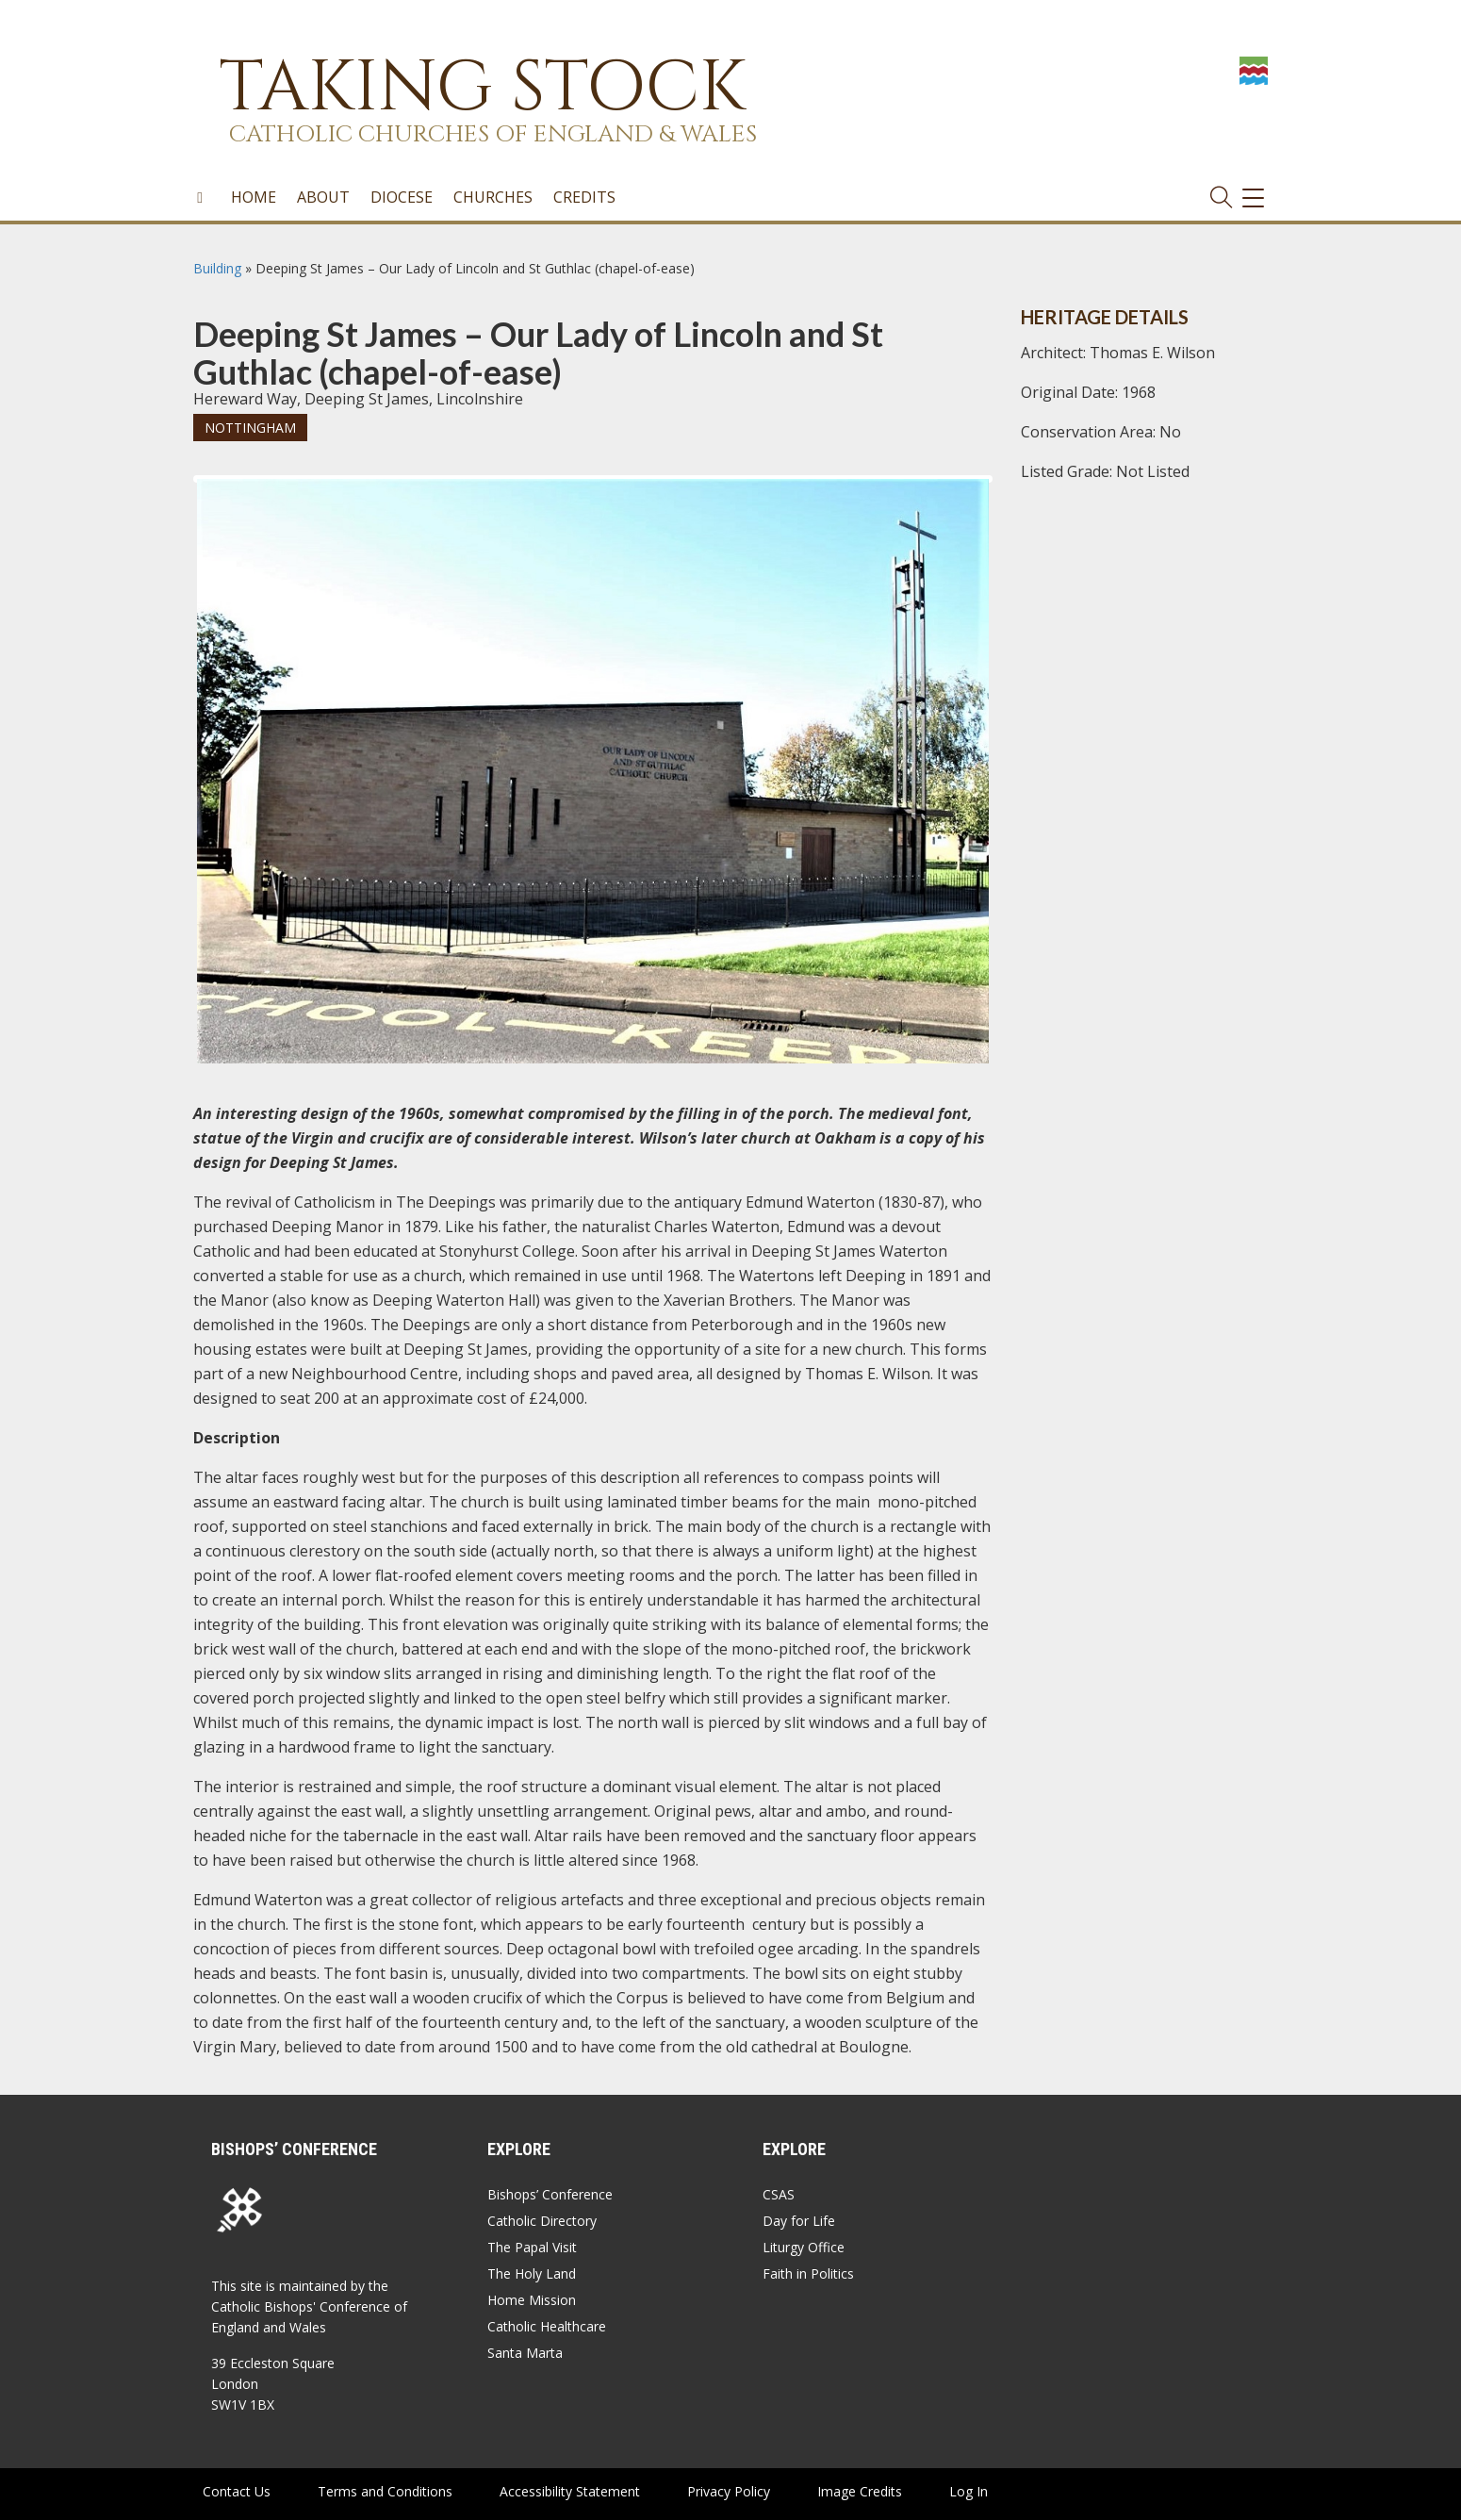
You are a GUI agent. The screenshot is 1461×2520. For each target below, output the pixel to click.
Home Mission (531, 2300)
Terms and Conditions (385, 2491)
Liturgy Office (804, 2247)
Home (253, 197)
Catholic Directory (542, 2221)
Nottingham (250, 427)
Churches (493, 197)
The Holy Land (531, 2273)
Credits (584, 197)
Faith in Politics (808, 2273)
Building (217, 268)
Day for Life (799, 2221)
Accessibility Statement (570, 2491)
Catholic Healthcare (546, 2326)
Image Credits (859, 2491)
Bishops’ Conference (550, 2194)
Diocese (401, 197)
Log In (968, 2491)
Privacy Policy (728, 2491)
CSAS (779, 2194)
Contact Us (237, 2491)
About (323, 197)
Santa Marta (525, 2353)
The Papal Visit (532, 2247)
